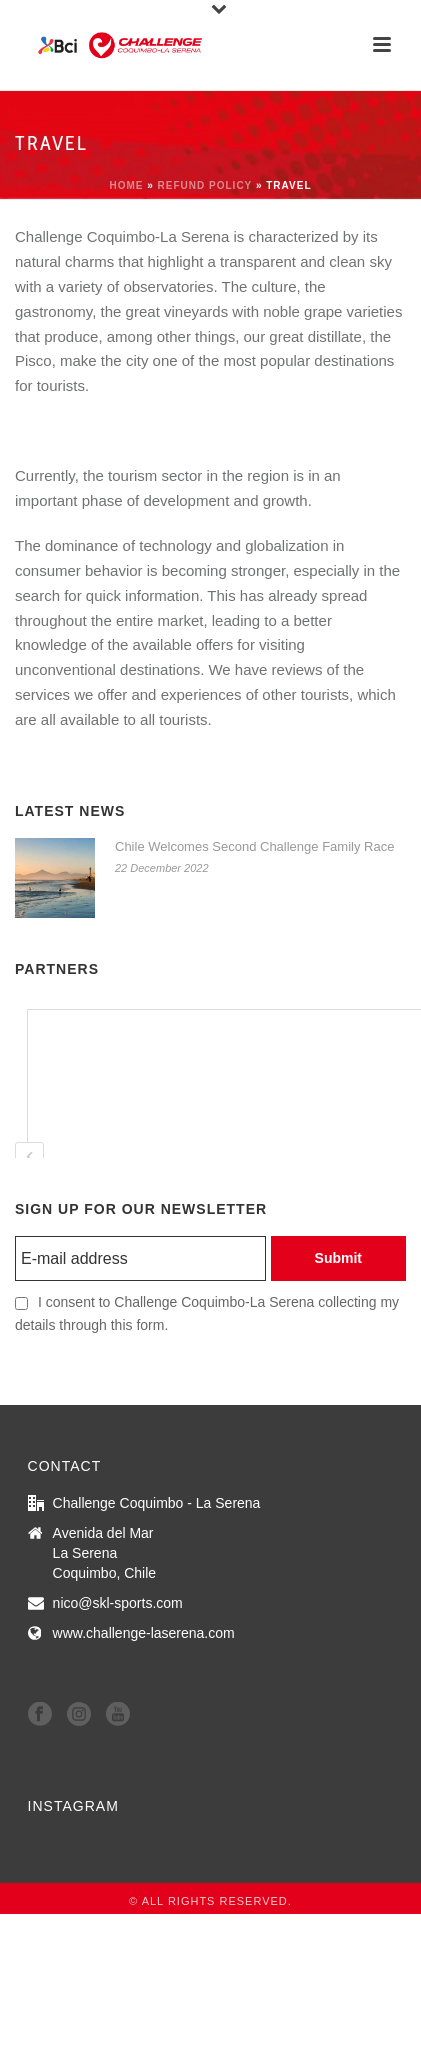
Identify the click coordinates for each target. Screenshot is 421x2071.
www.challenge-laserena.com (144, 1633)
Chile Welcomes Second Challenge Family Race (254, 846)
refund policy (205, 185)
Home (126, 185)
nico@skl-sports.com (118, 1603)
